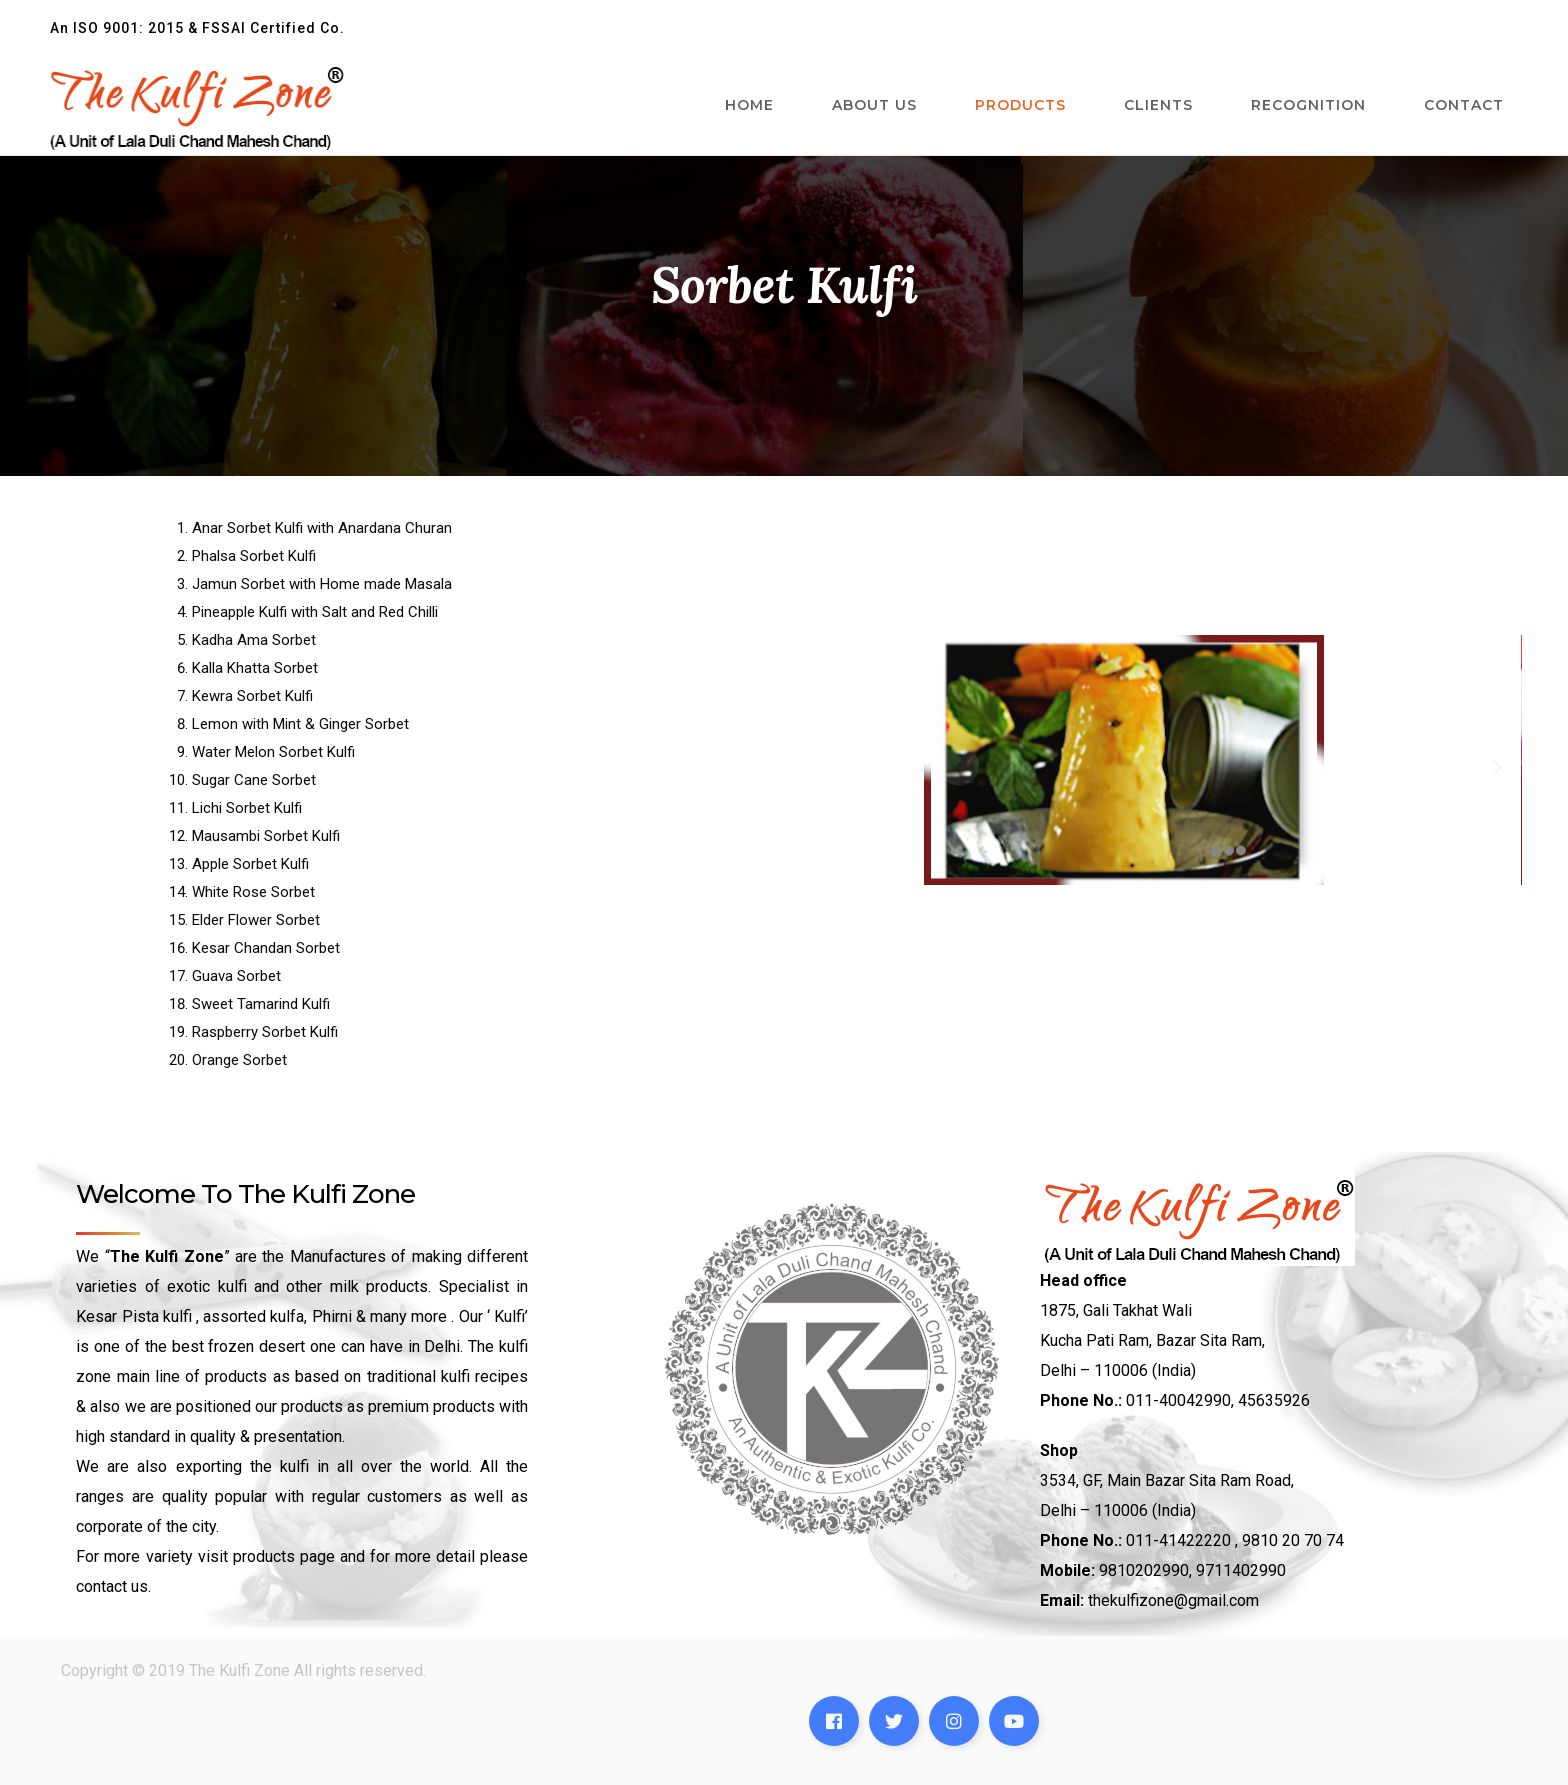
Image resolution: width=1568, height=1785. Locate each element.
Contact (1464, 105)
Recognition (1308, 105)
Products (1020, 105)
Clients (1158, 105)
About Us (874, 105)
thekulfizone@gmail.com (1173, 1600)
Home (749, 105)
